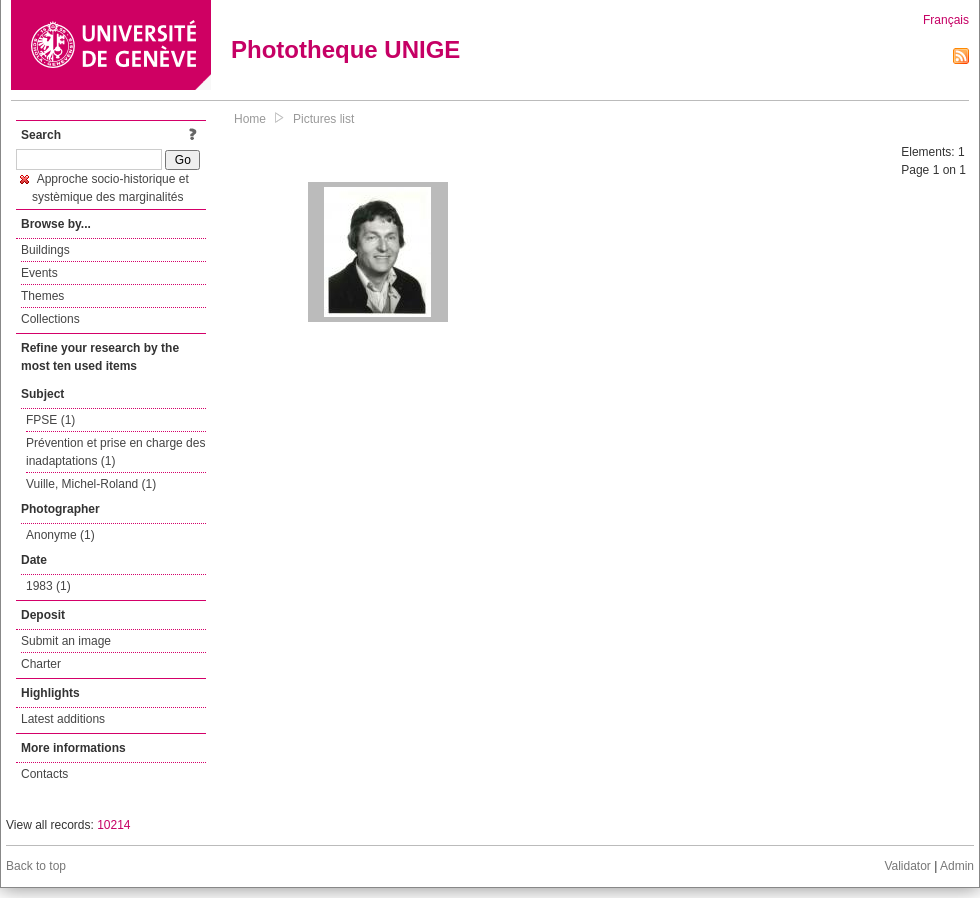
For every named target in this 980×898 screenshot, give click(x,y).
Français (946, 20)
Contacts (44, 774)
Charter (41, 664)
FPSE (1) (50, 420)
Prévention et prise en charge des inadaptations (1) (115, 452)
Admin (957, 866)
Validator (907, 866)
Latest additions (63, 719)
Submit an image (66, 641)
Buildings (45, 250)
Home (250, 119)
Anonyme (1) (60, 535)
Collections (50, 319)
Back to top (36, 866)
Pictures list (323, 119)
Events (39, 273)
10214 (113, 825)
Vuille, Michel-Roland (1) (91, 484)
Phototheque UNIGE (345, 49)
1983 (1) (48, 586)
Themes (42, 296)
